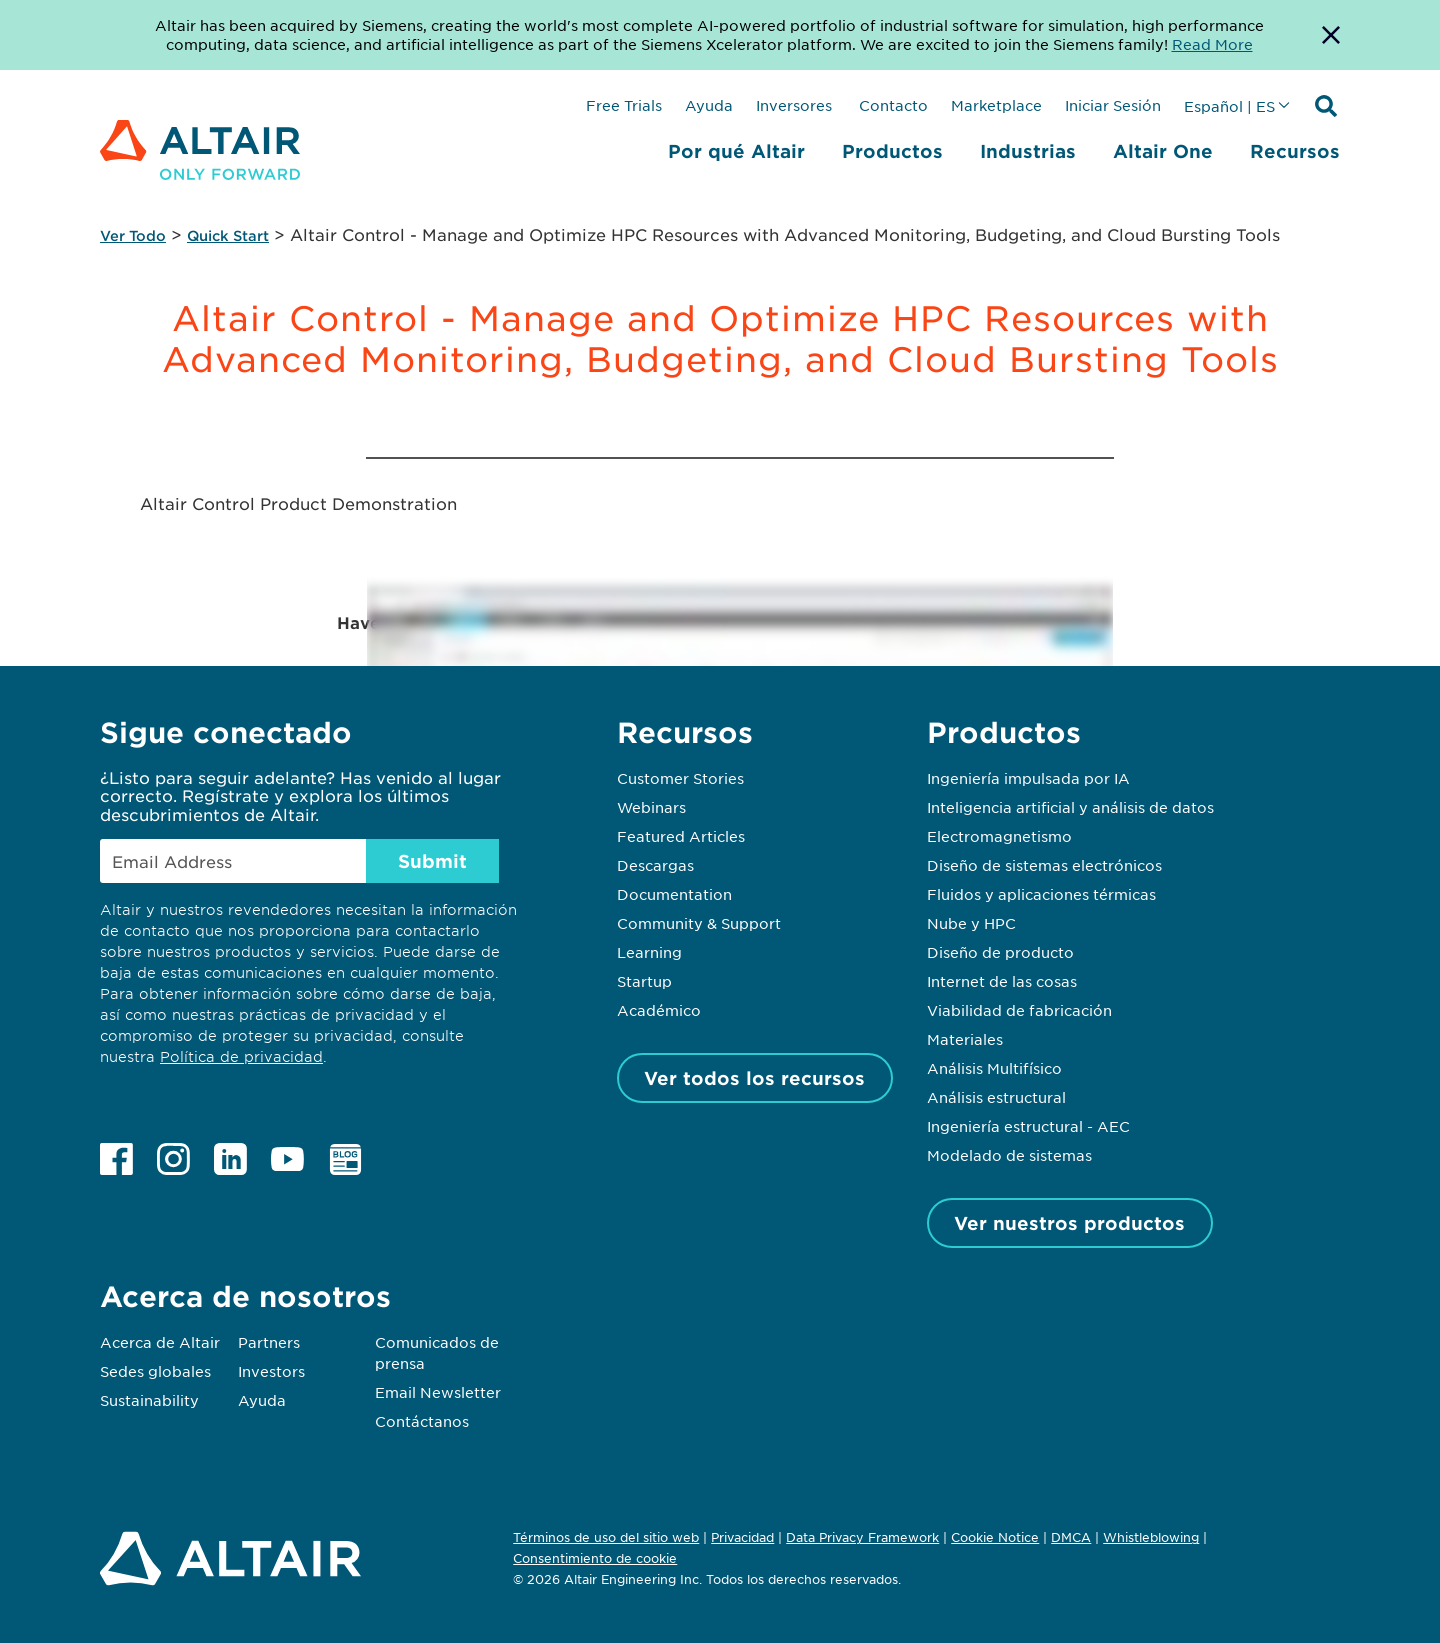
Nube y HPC (971, 923)
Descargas (655, 865)
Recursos (1295, 151)
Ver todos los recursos (754, 1078)
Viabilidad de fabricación (1019, 1010)
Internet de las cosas (1002, 981)
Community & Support (699, 923)
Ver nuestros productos (1069, 1223)
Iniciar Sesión (1113, 105)
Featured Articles (681, 836)
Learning (649, 952)
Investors (271, 1371)
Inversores (794, 105)
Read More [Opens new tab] (1212, 44)
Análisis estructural (996, 1097)
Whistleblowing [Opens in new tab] (1151, 1537)
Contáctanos (422, 1421)
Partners (269, 1342)
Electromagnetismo (999, 836)
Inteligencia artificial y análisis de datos (1070, 807)
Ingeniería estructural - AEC (1028, 1126)
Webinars (651, 807)
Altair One (1163, 151)
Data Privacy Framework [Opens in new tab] (862, 1537)
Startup (644, 981)
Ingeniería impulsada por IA (1028, 778)
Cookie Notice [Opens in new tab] (995, 1537)
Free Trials (624, 105)
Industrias (1028, 151)
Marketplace (996, 105)
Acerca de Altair (160, 1342)
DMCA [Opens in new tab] (1071, 1537)
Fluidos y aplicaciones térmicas (1041, 894)
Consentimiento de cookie (595, 1559)
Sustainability (149, 1400)
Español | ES (1229, 106)
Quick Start (228, 235)
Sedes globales (155, 1371)
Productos (892, 151)
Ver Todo (133, 235)
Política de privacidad (241, 1056)
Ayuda (709, 105)
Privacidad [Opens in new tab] (742, 1537)
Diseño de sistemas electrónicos (1044, 865)
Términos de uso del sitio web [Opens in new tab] (606, 1537)
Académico (659, 1010)
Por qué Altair (736, 151)
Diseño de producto (1000, 952)
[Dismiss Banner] (1331, 35)
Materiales (965, 1039)
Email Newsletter (438, 1392)
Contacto (891, 105)
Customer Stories (680, 778)
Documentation (674, 894)
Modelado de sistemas (1009, 1155)
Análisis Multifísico (994, 1068)
